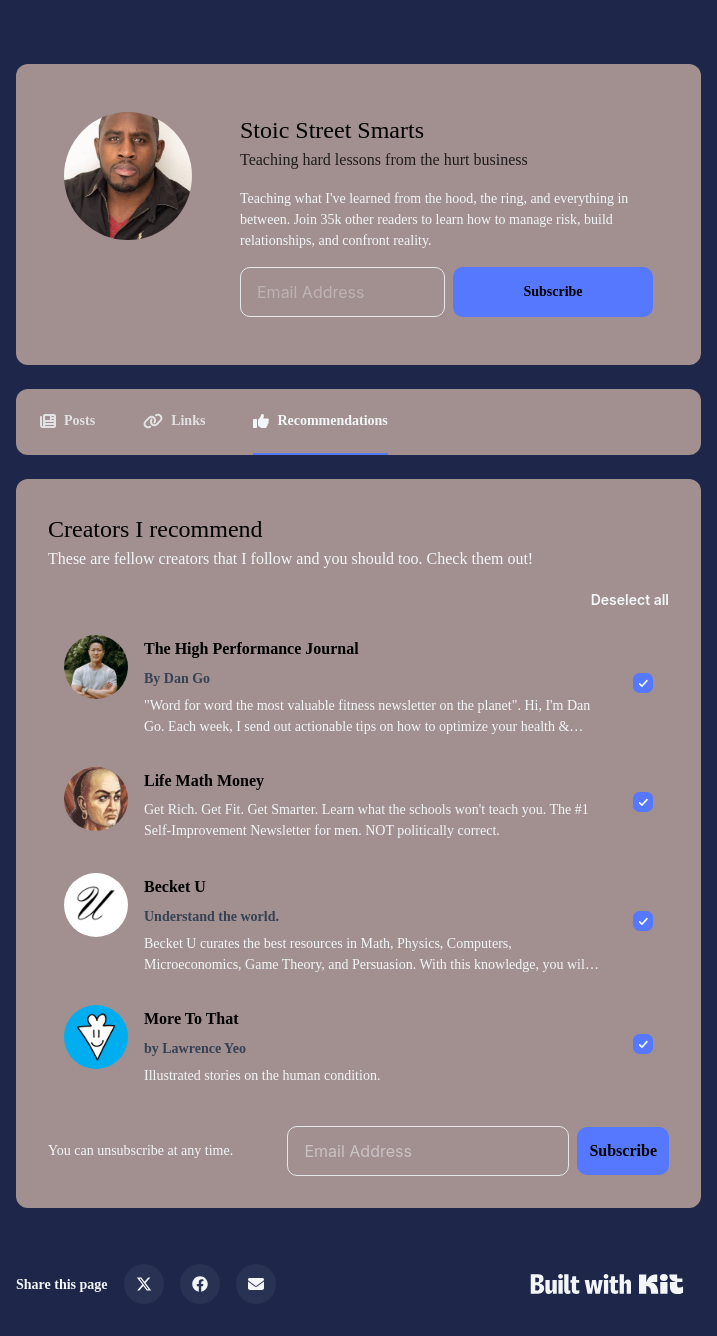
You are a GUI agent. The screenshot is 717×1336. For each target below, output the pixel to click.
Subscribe (552, 291)
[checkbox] (358, 685)
